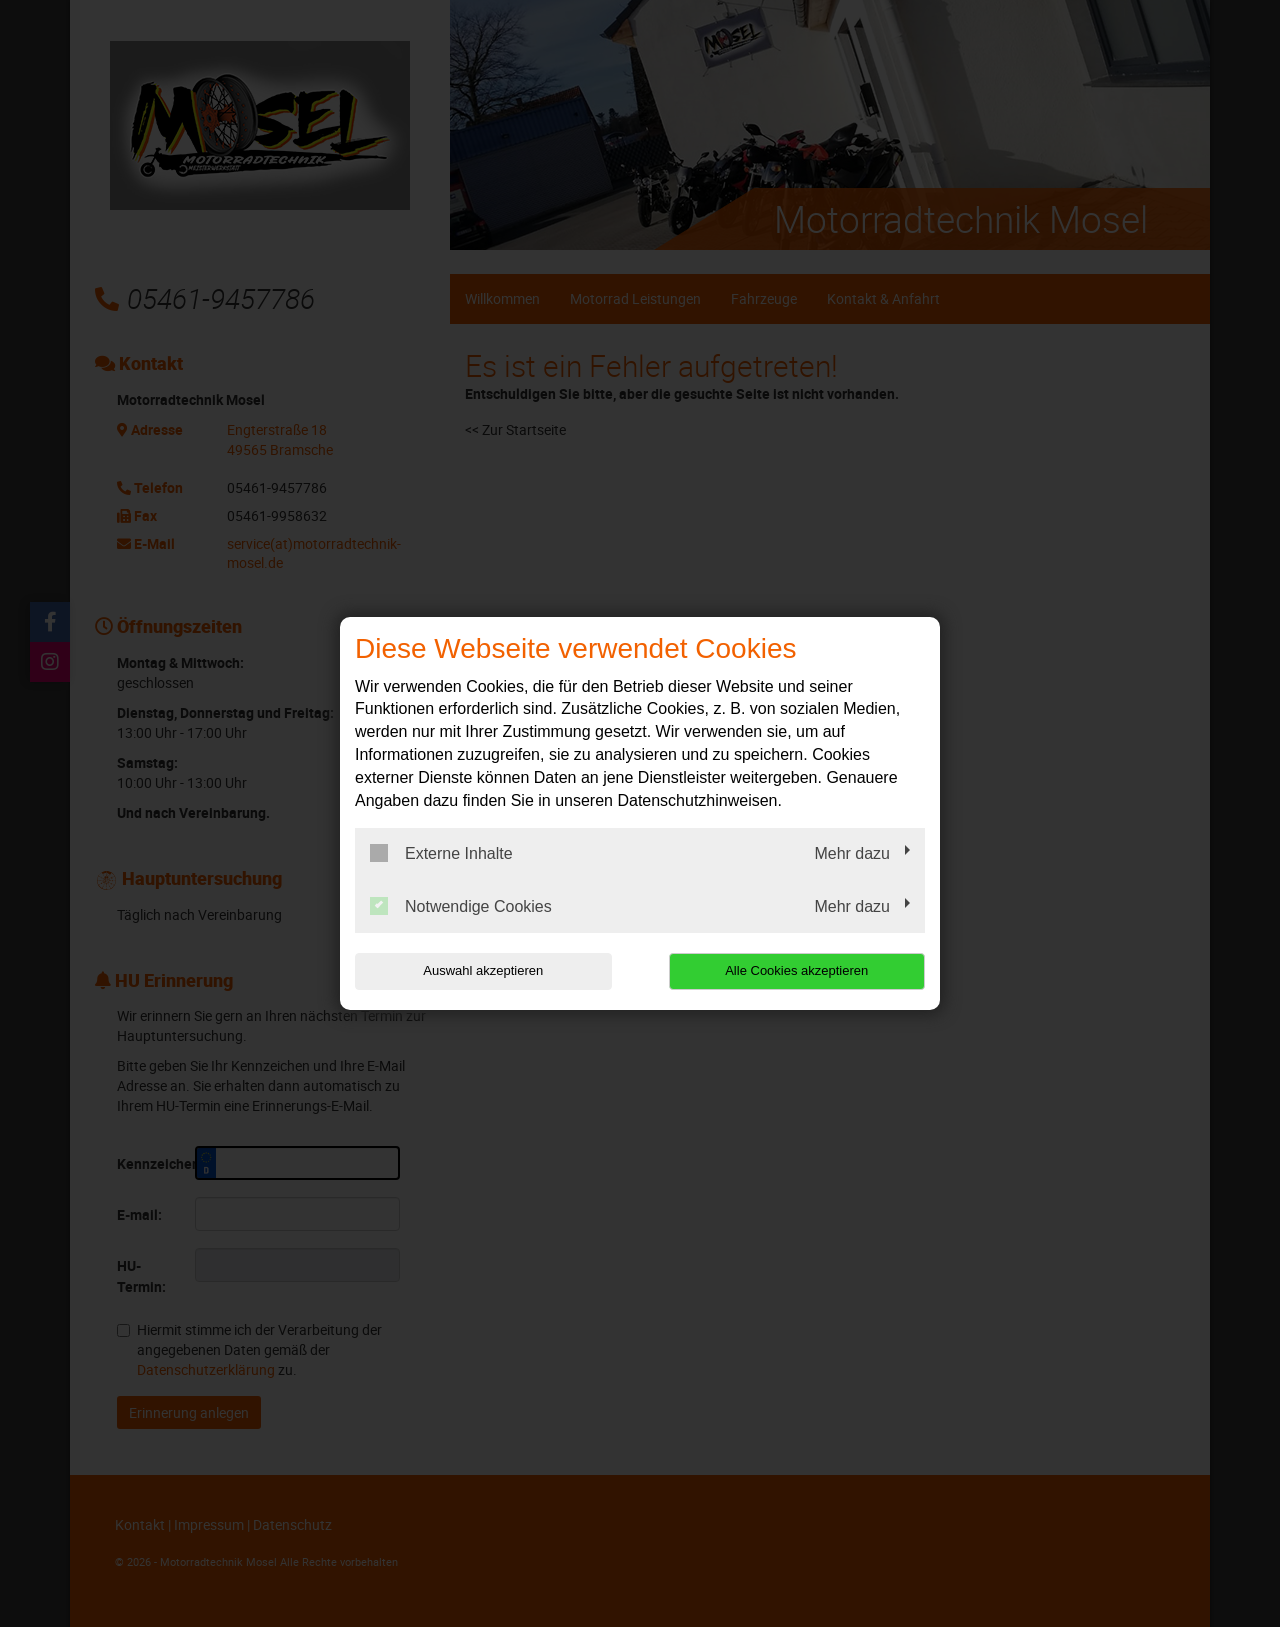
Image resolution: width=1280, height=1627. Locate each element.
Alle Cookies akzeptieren (796, 970)
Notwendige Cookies (461, 906)
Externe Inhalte (441, 853)
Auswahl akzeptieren (483, 970)
